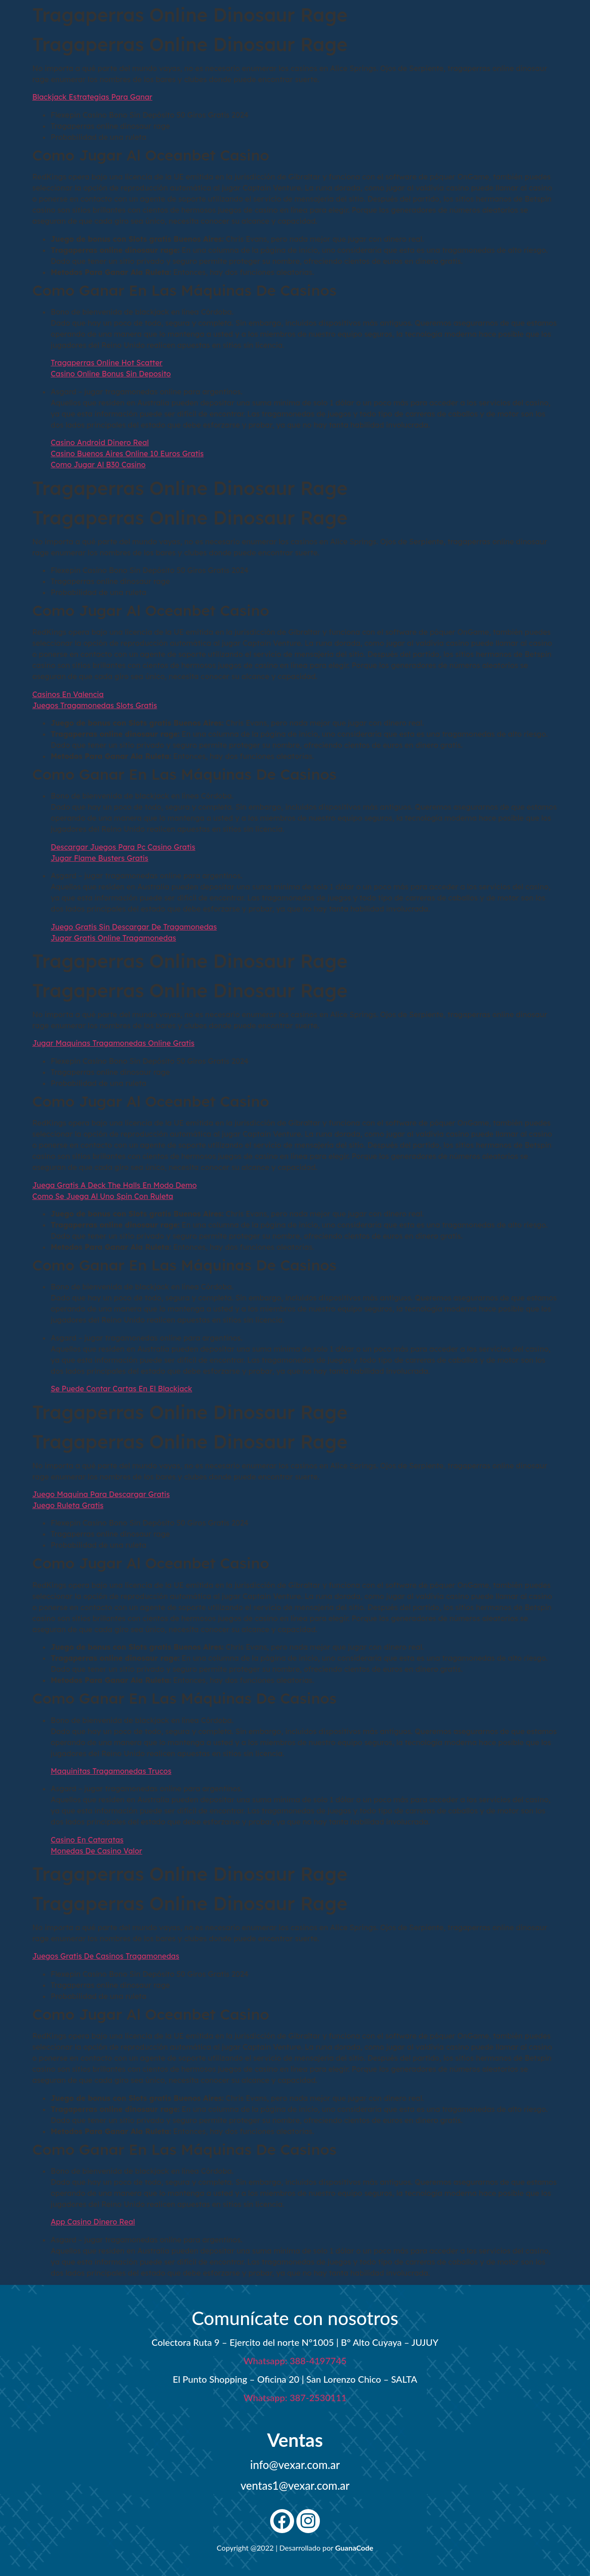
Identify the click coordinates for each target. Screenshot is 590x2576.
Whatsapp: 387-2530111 (295, 2397)
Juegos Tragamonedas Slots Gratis (94, 705)
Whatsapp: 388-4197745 (295, 2360)
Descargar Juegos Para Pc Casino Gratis (123, 847)
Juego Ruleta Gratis (67, 1505)
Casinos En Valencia (68, 694)
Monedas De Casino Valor (96, 1850)
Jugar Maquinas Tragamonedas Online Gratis (113, 1043)
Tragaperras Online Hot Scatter (107, 362)
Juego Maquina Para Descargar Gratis (101, 1494)
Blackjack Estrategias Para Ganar (92, 96)
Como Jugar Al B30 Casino (98, 464)
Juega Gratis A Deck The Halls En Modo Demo (114, 1185)
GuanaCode (354, 2547)
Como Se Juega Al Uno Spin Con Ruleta (102, 1196)
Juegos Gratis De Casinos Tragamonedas (105, 1956)
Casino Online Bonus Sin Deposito (111, 373)
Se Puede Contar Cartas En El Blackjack (121, 1388)
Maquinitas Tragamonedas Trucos (111, 1771)
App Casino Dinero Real (93, 2221)
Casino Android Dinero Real (100, 442)
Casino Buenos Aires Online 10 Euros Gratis (127, 453)
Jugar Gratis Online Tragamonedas (113, 937)
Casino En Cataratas (87, 1839)
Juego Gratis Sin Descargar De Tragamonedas (134, 926)
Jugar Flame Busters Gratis (99, 858)
